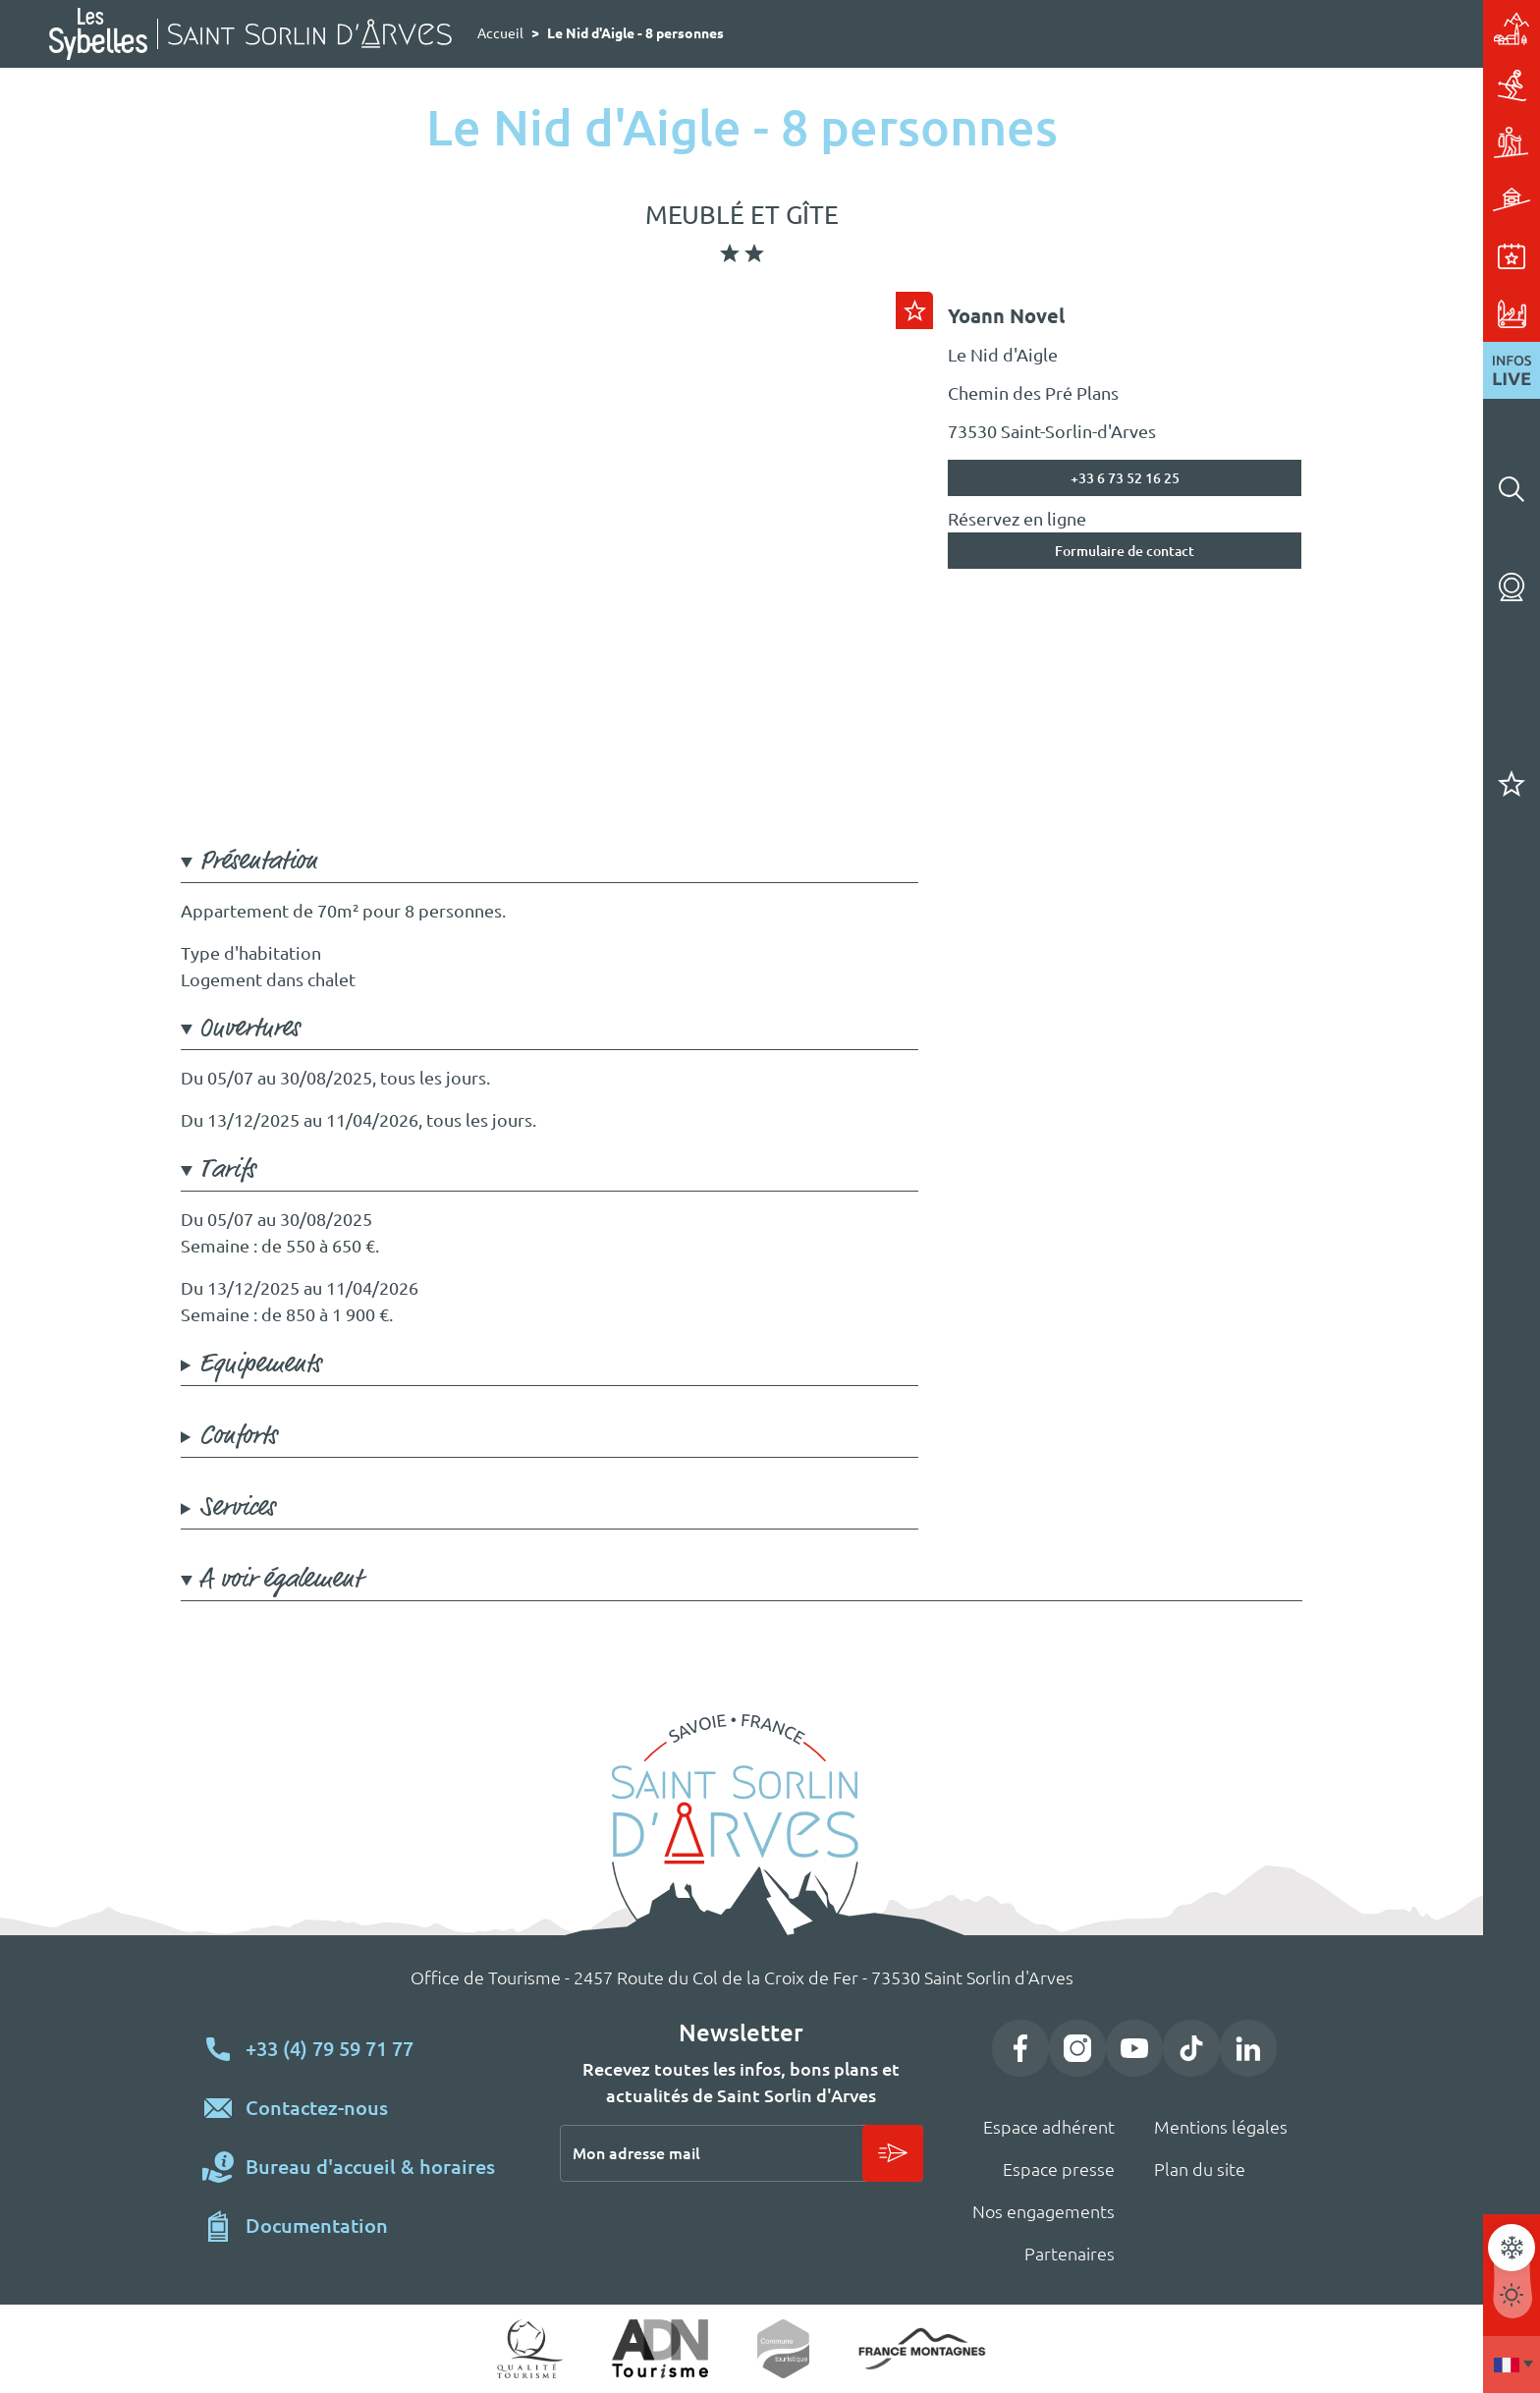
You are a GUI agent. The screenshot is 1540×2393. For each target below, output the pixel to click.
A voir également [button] (280, 1579)
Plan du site (1199, 2169)
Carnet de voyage (1511, 783)
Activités (1343, 142)
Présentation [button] (258, 861)
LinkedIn (1248, 2048)
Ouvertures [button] (249, 1028)
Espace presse (1059, 2169)
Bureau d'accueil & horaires (370, 2166)
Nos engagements (1043, 2211)
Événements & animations (1343, 256)
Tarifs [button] (227, 1170)
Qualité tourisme (529, 2349)
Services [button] (237, 1508)
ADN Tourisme (660, 2349)
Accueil (500, 33)
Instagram (1077, 2048)
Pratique (1343, 313)
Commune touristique (783, 2349)
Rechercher (1511, 489)
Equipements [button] (260, 1364)
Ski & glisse (1343, 85)
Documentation (317, 2225)
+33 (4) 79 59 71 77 (329, 2048)
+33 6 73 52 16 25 (1125, 478)
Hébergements (1343, 199)
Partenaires (1069, 2253)
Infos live (1511, 370)
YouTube (1134, 2048)
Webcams (1511, 587)
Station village (1343, 28)
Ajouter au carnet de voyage (914, 310)
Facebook (1020, 2048)
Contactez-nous (317, 2107)
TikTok (1191, 2048)
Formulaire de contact (1124, 551)
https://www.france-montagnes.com (922, 2349)
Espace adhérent (1049, 2127)
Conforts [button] (238, 1436)
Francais (1511, 2364)
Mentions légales (1221, 2127)
